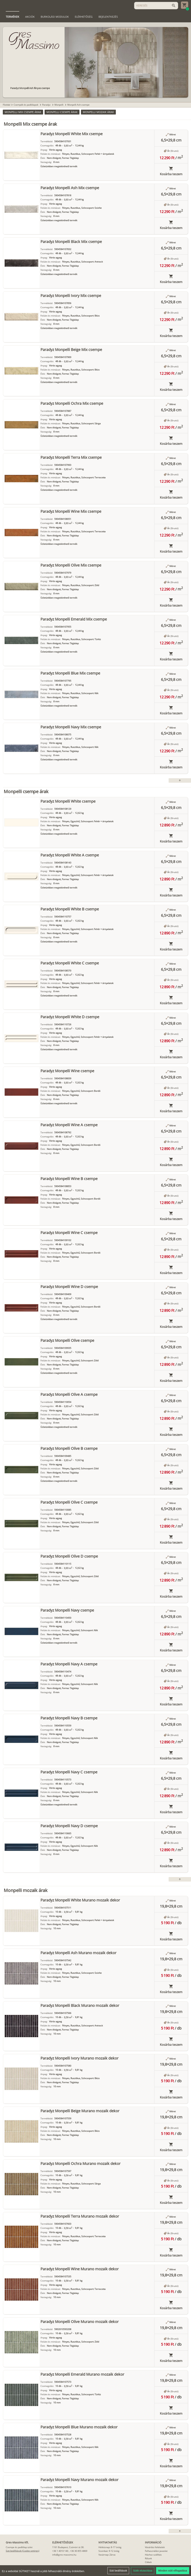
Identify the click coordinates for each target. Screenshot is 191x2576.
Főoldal (6, 104)
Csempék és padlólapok (26, 104)
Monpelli (59, 104)
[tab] (12, 16)
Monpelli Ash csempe (78, 104)
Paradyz (46, 104)
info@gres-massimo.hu (64, 2554)
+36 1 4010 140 (60, 2551)
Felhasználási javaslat (156, 2551)
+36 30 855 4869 (78, 2551)
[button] (23, 112)
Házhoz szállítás (153, 2554)
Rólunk (148, 2558)
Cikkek (148, 2562)
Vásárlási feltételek (155, 2547)
